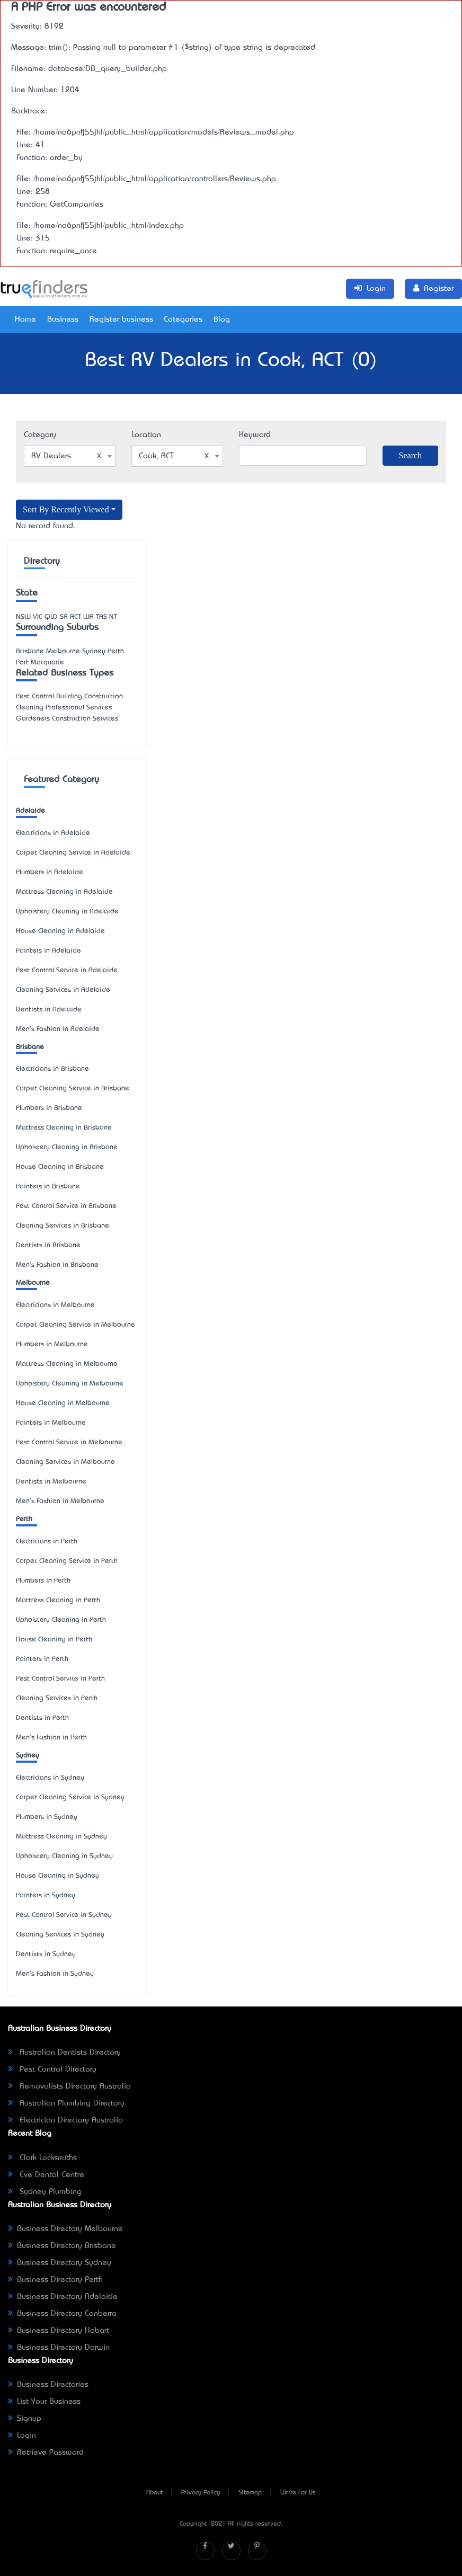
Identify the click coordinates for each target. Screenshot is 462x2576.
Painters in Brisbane (48, 1186)
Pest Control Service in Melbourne (69, 1442)
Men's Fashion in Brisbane (57, 1265)
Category (40, 435)
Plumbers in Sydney (46, 1817)
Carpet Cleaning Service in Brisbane (72, 1088)
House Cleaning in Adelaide (60, 931)
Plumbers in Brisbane (49, 1108)
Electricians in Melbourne (55, 1305)
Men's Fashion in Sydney (55, 1973)
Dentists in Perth (42, 1718)
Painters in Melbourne (51, 1422)
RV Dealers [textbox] (66, 456)
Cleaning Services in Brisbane (62, 1225)
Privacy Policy (200, 2493)
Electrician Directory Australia (65, 2120)
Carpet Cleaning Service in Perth (67, 1561)
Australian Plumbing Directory (66, 2103)
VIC (37, 617)
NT (113, 617)
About (154, 2493)
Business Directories (48, 2384)
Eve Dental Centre (46, 2175)
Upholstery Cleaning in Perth (61, 1619)
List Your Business (44, 2401)
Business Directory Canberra (62, 2313)
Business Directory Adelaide (63, 2296)
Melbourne (33, 1283)
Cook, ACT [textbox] (174, 456)
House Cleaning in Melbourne (63, 1403)
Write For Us (298, 2493)
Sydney (27, 1755)
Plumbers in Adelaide (49, 872)
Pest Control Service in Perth (60, 1678)
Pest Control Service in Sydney (64, 1915)
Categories (183, 319)
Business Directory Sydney (59, 2263)
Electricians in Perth (46, 1541)
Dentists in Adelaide (49, 1009)
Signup (24, 2418)
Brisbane (30, 1047)
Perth (24, 1519)
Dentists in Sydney (46, 1954)
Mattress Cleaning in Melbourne (67, 1364)
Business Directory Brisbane (62, 2246)
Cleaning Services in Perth (56, 1698)
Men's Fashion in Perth (51, 1737)
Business (62, 319)
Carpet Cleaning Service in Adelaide (73, 852)
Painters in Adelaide (48, 950)
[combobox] (70, 456)
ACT (75, 617)
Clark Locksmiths (42, 2158)
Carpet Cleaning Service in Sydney (70, 1797)
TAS (101, 617)
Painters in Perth (42, 1659)
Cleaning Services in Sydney (60, 1934)
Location (146, 435)
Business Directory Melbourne (65, 2229)
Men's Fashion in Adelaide (58, 1029)
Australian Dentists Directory (64, 2052)
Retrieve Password (46, 2452)
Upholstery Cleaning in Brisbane (67, 1147)
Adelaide (30, 810)
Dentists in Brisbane (48, 1245)
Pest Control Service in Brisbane (66, 1206)
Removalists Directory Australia (69, 2086)
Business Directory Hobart (58, 2330)
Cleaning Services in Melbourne (65, 1462)
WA (88, 617)
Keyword (255, 435)
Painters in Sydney (45, 1895)
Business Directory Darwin (59, 2347)
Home (25, 319)
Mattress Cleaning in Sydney (61, 1836)
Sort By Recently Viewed (66, 509)
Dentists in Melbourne (51, 1481)
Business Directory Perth (55, 2280)
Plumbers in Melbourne (52, 1344)
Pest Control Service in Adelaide (67, 970)
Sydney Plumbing (45, 2192)
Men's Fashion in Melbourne (60, 1501)
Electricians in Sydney (50, 1777)
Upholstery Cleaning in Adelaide (67, 911)
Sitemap (250, 2493)
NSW (23, 617)
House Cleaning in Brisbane (60, 1166)
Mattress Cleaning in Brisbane (64, 1127)
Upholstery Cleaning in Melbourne (69, 1383)
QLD (51, 617)
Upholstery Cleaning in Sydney (64, 1856)
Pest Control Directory (52, 2069)
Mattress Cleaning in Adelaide (64, 892)
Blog (222, 319)
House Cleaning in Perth (54, 1639)
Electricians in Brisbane (52, 1068)
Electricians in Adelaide (53, 833)
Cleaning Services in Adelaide (63, 990)
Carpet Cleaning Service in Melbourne (75, 1324)
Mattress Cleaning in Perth (58, 1600)
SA (64, 617)
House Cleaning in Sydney (57, 1875)
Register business (121, 319)
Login (22, 2435)
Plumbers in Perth (43, 1580)
